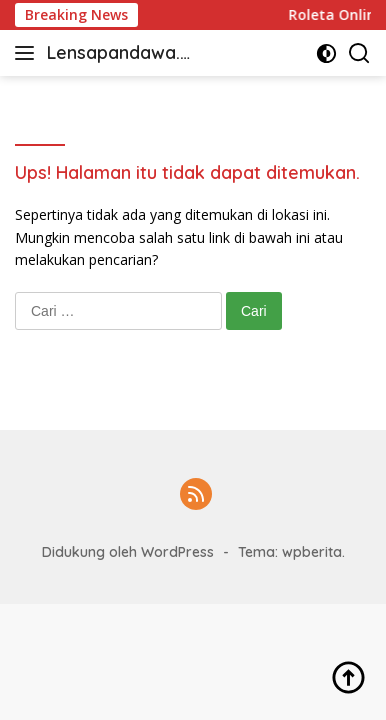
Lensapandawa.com (118, 54)
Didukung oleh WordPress (128, 552)
